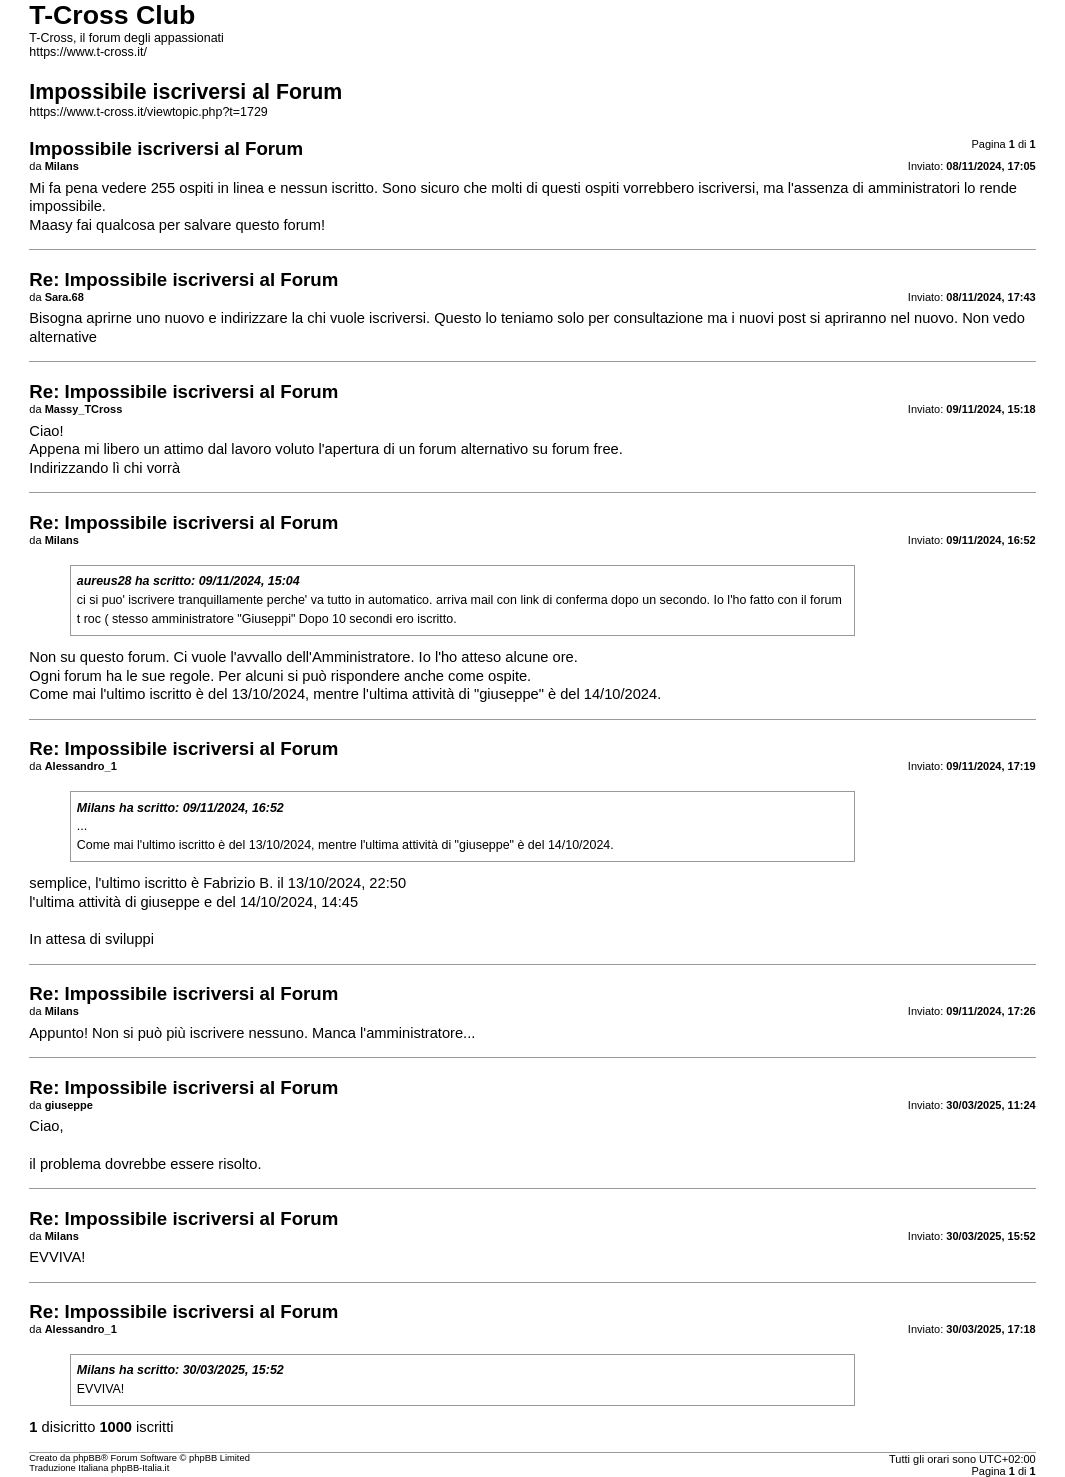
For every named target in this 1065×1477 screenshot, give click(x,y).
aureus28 (104, 581)
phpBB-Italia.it (140, 1468)
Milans (96, 808)
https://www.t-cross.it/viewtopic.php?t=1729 (148, 112)
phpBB (87, 1458)
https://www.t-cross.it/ (88, 52)
